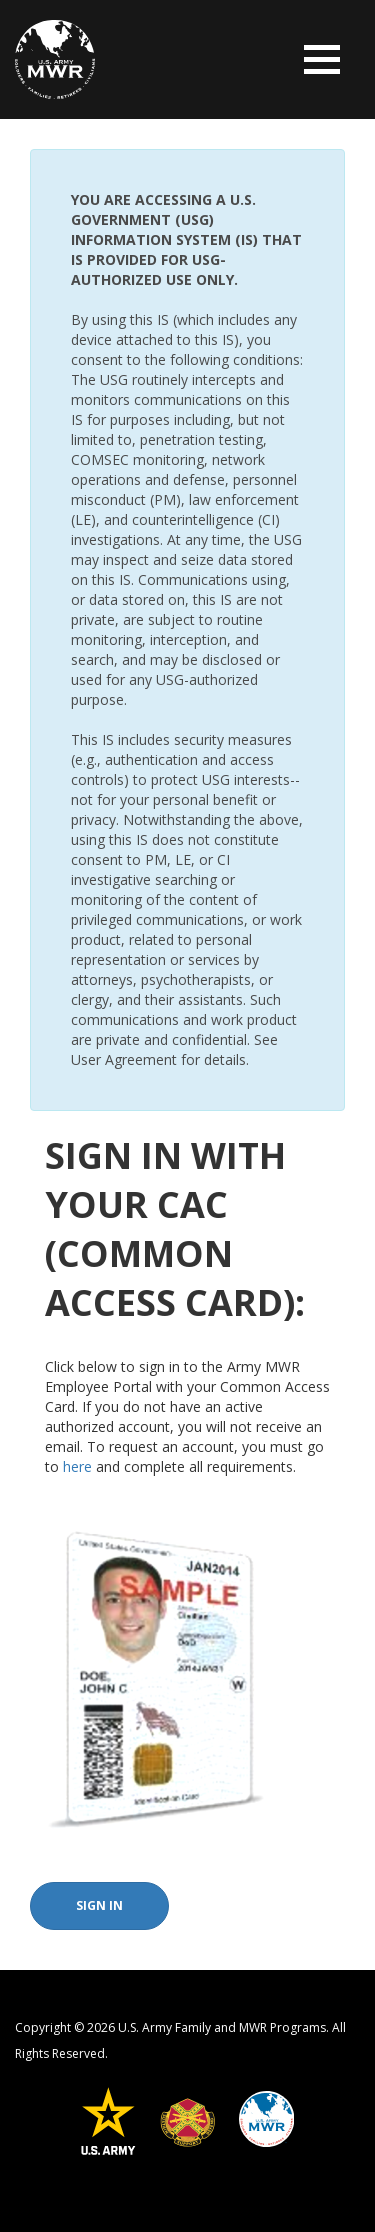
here (77, 1466)
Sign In (99, 1905)
